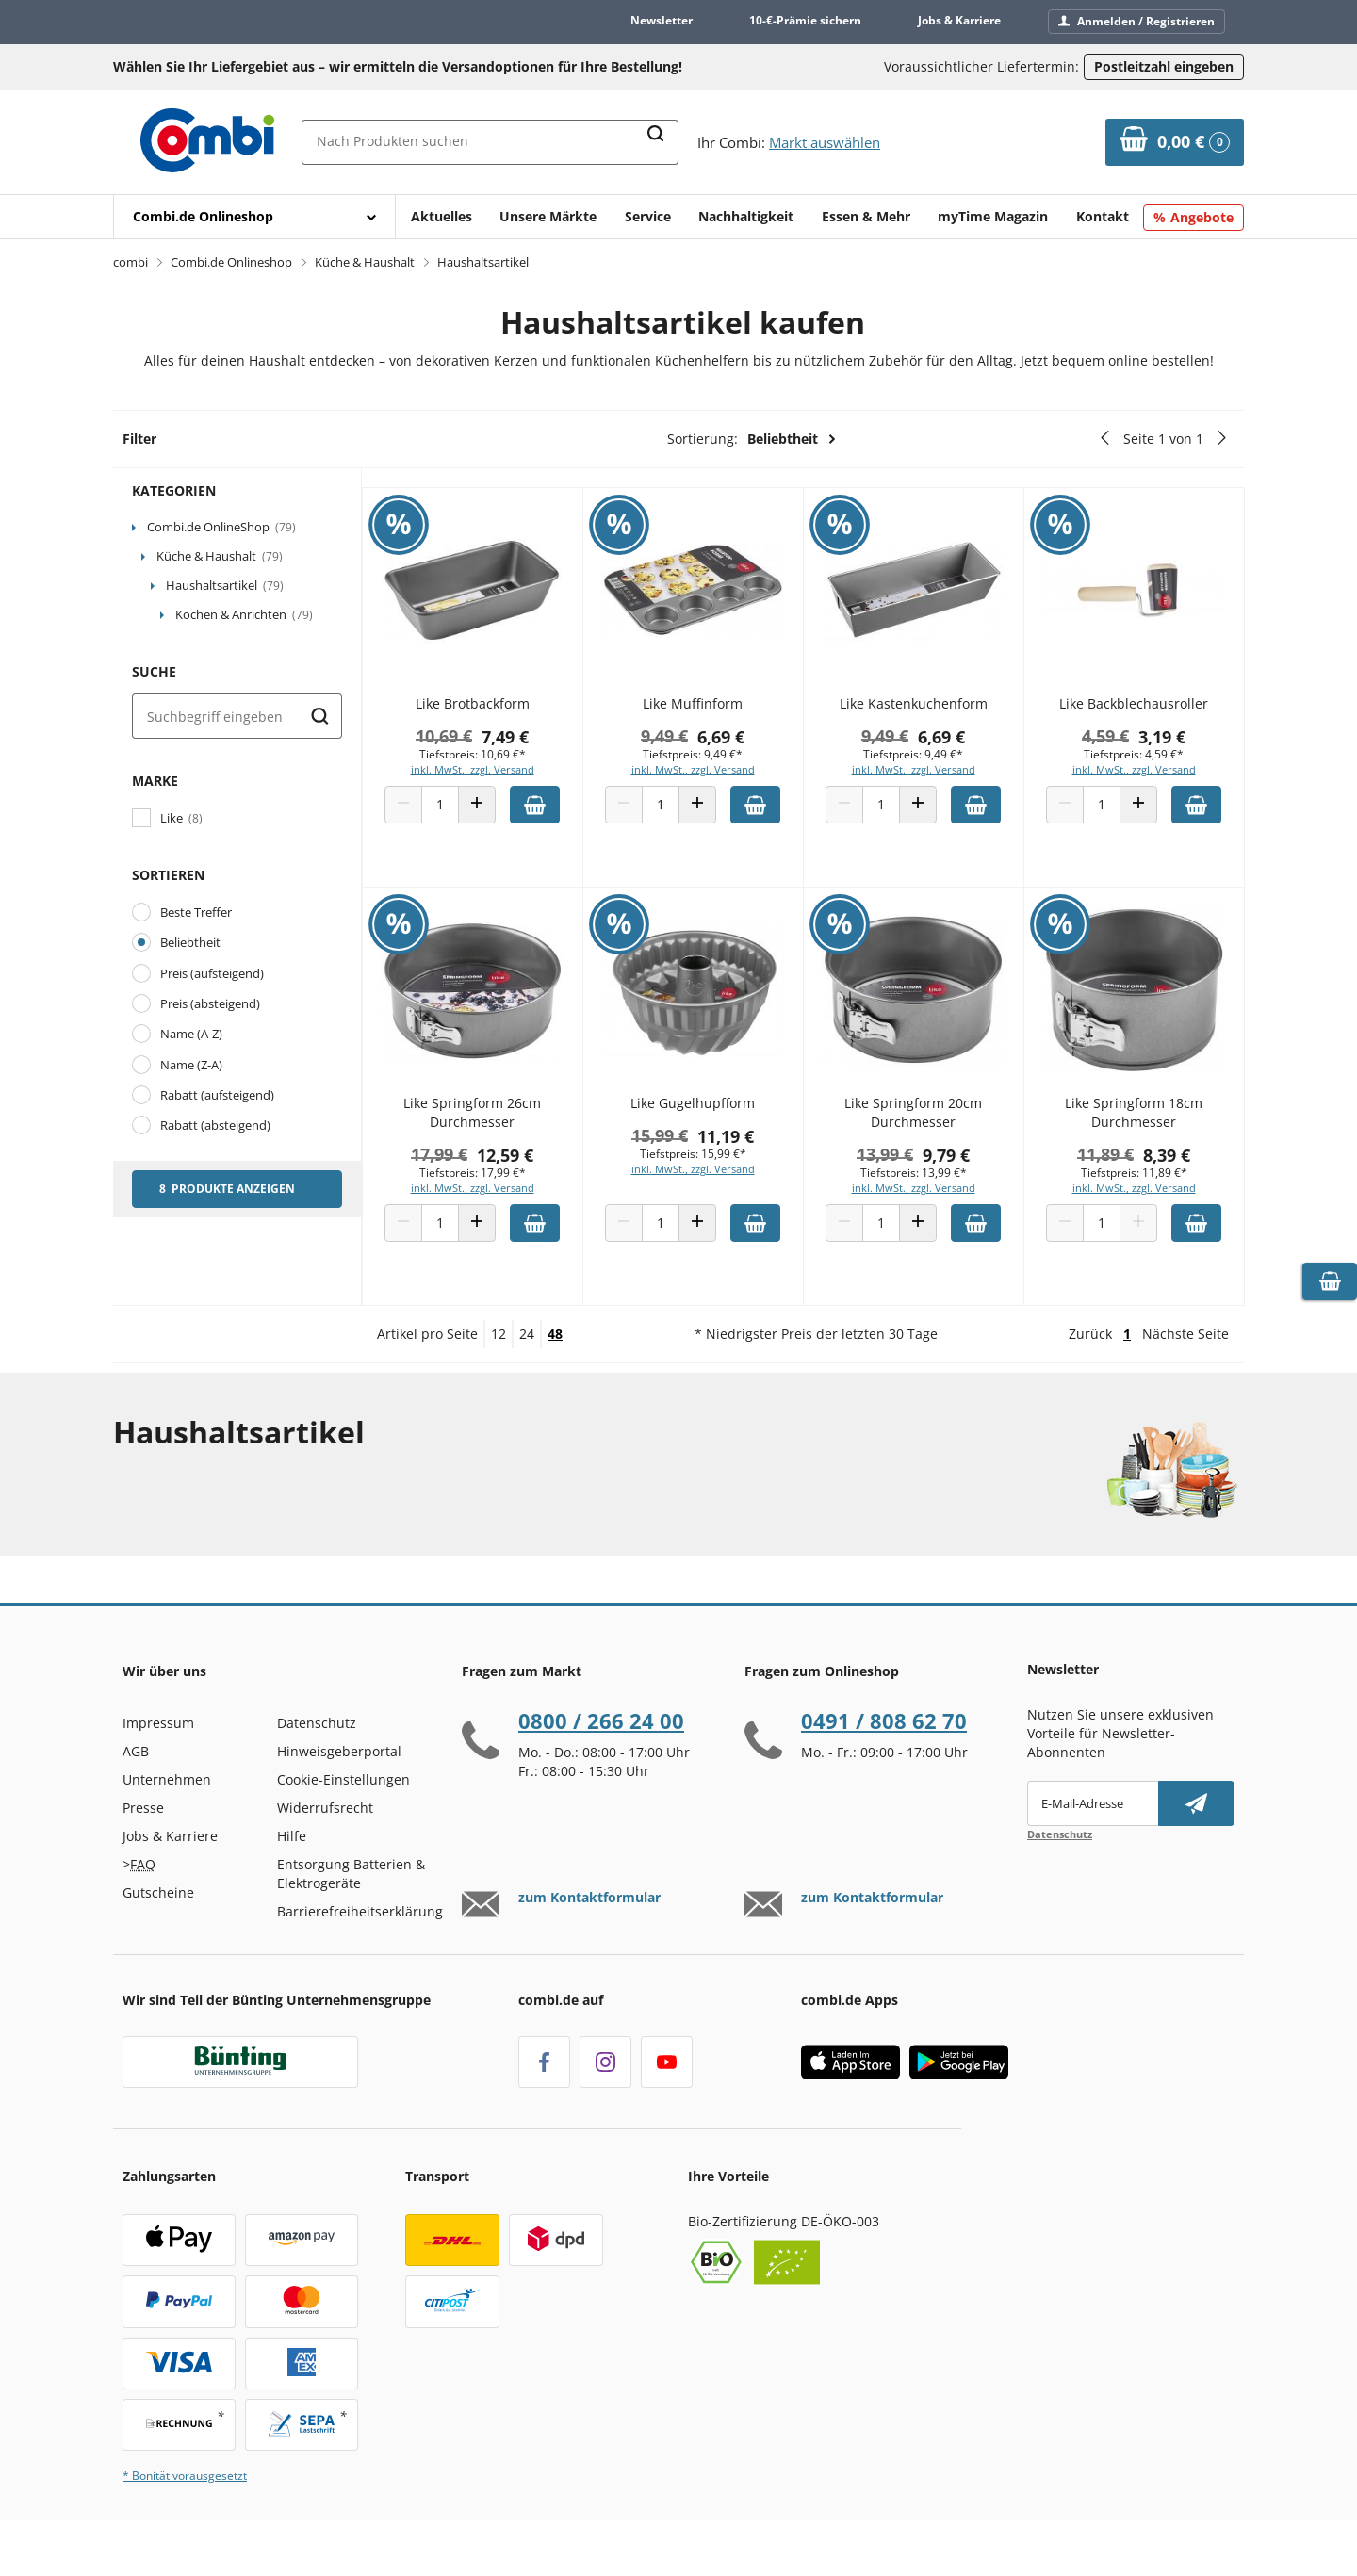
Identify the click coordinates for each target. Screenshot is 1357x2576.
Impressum (158, 1760)
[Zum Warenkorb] (1174, 142)
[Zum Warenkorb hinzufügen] (559, 814)
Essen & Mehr (866, 216)
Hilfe (291, 1873)
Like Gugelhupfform (710, 1112)
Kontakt (1102, 216)
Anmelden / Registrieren (1136, 21)
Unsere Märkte (548, 216)
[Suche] (237, 716)
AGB (136, 1788)
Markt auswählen (824, 142)
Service (648, 216)
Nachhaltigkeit (745, 216)
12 (498, 1370)
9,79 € (956, 1163)
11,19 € (743, 1144)
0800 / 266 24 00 (601, 1757)
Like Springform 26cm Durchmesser (496, 1121)
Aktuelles (441, 216)
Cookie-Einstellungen (343, 1816)
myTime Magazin (993, 216)
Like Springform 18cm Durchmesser (1137, 1121)
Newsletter (661, 20)
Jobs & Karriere (959, 20)
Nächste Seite (1185, 1370)
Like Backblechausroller (1137, 713)
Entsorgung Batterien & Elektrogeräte (351, 1910)
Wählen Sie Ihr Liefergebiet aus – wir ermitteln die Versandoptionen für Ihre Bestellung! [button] (397, 66)
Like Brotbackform (497, 713)
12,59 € (529, 1163)
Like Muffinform (710, 713)
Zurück (1090, 1370)
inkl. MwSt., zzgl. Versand (497, 779)
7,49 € (529, 746)
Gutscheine (158, 1929)
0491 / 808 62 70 (884, 1757)
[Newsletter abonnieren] (1196, 1840)
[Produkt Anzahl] (464, 814)
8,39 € (1170, 1163)
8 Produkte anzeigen (227, 1189)
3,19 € (1165, 746)
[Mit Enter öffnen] (254, 216)
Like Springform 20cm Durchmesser (923, 1121)
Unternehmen (167, 1816)
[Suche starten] (319, 716)
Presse (143, 1844)
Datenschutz (316, 1760)
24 (526, 1370)
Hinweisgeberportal (339, 1788)
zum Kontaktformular (589, 1934)
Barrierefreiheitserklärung (360, 1948)
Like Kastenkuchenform (924, 713)
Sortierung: (752, 439)
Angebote (1202, 217)
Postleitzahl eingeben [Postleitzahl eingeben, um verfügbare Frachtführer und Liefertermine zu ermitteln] (1164, 66)
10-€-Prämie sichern (805, 20)
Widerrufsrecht (325, 1844)
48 (555, 1370)
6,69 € (738, 746)
